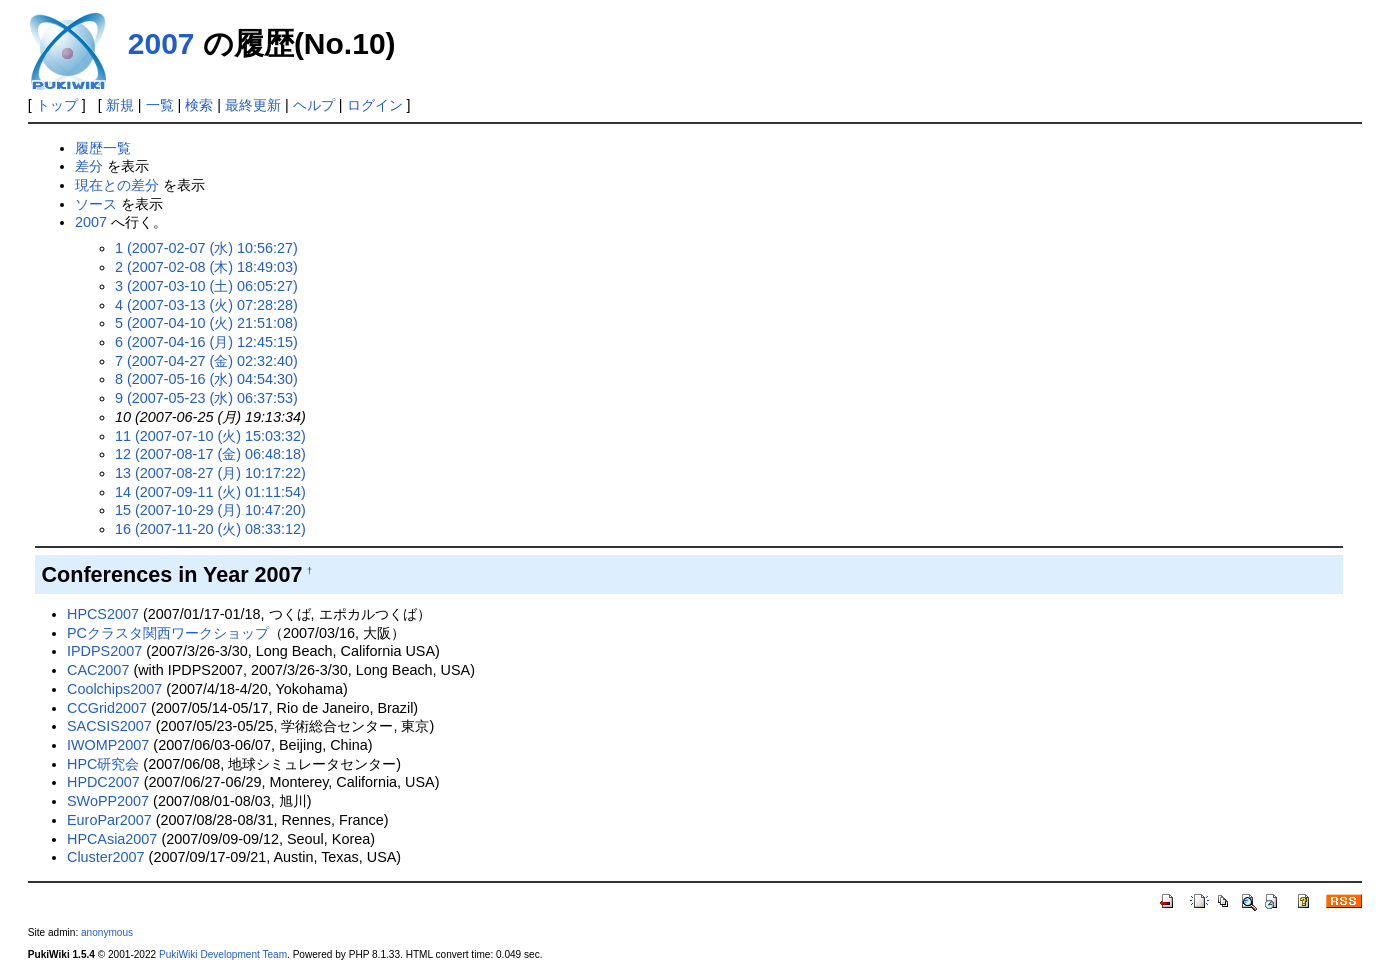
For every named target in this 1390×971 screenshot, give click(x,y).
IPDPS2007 (104, 651)
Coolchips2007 (114, 689)
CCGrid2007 (107, 708)
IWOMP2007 (108, 745)
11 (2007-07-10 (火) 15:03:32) (210, 436)
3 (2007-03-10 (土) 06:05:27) (206, 286)
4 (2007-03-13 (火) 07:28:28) (206, 305)
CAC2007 (98, 670)
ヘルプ (314, 105)
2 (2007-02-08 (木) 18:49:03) (206, 267)
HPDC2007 (103, 782)
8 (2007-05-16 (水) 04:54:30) (206, 379)
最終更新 (253, 105)
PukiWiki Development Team (223, 954)
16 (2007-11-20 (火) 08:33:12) (210, 529)
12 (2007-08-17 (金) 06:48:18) (210, 454)
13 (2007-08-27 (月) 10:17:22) (210, 473)
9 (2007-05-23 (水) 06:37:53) (206, 398)
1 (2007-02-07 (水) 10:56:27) (206, 248)
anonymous (107, 932)
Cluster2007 (106, 857)
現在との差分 (117, 185)
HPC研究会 (103, 764)
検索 (199, 105)
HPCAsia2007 (112, 839)
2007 (161, 43)
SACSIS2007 (109, 726)
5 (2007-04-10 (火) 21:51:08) (206, 323)
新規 (120, 105)
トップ (57, 105)
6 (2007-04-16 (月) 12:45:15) (206, 342)
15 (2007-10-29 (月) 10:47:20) (210, 510)
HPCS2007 (103, 614)
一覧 (160, 105)
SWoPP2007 (108, 801)
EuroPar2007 (109, 820)
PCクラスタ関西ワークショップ (168, 633)
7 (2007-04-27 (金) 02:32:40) (206, 361)
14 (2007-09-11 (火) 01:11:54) (210, 492)
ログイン (375, 105)
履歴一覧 (103, 148)
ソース (96, 204)
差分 (89, 166)
